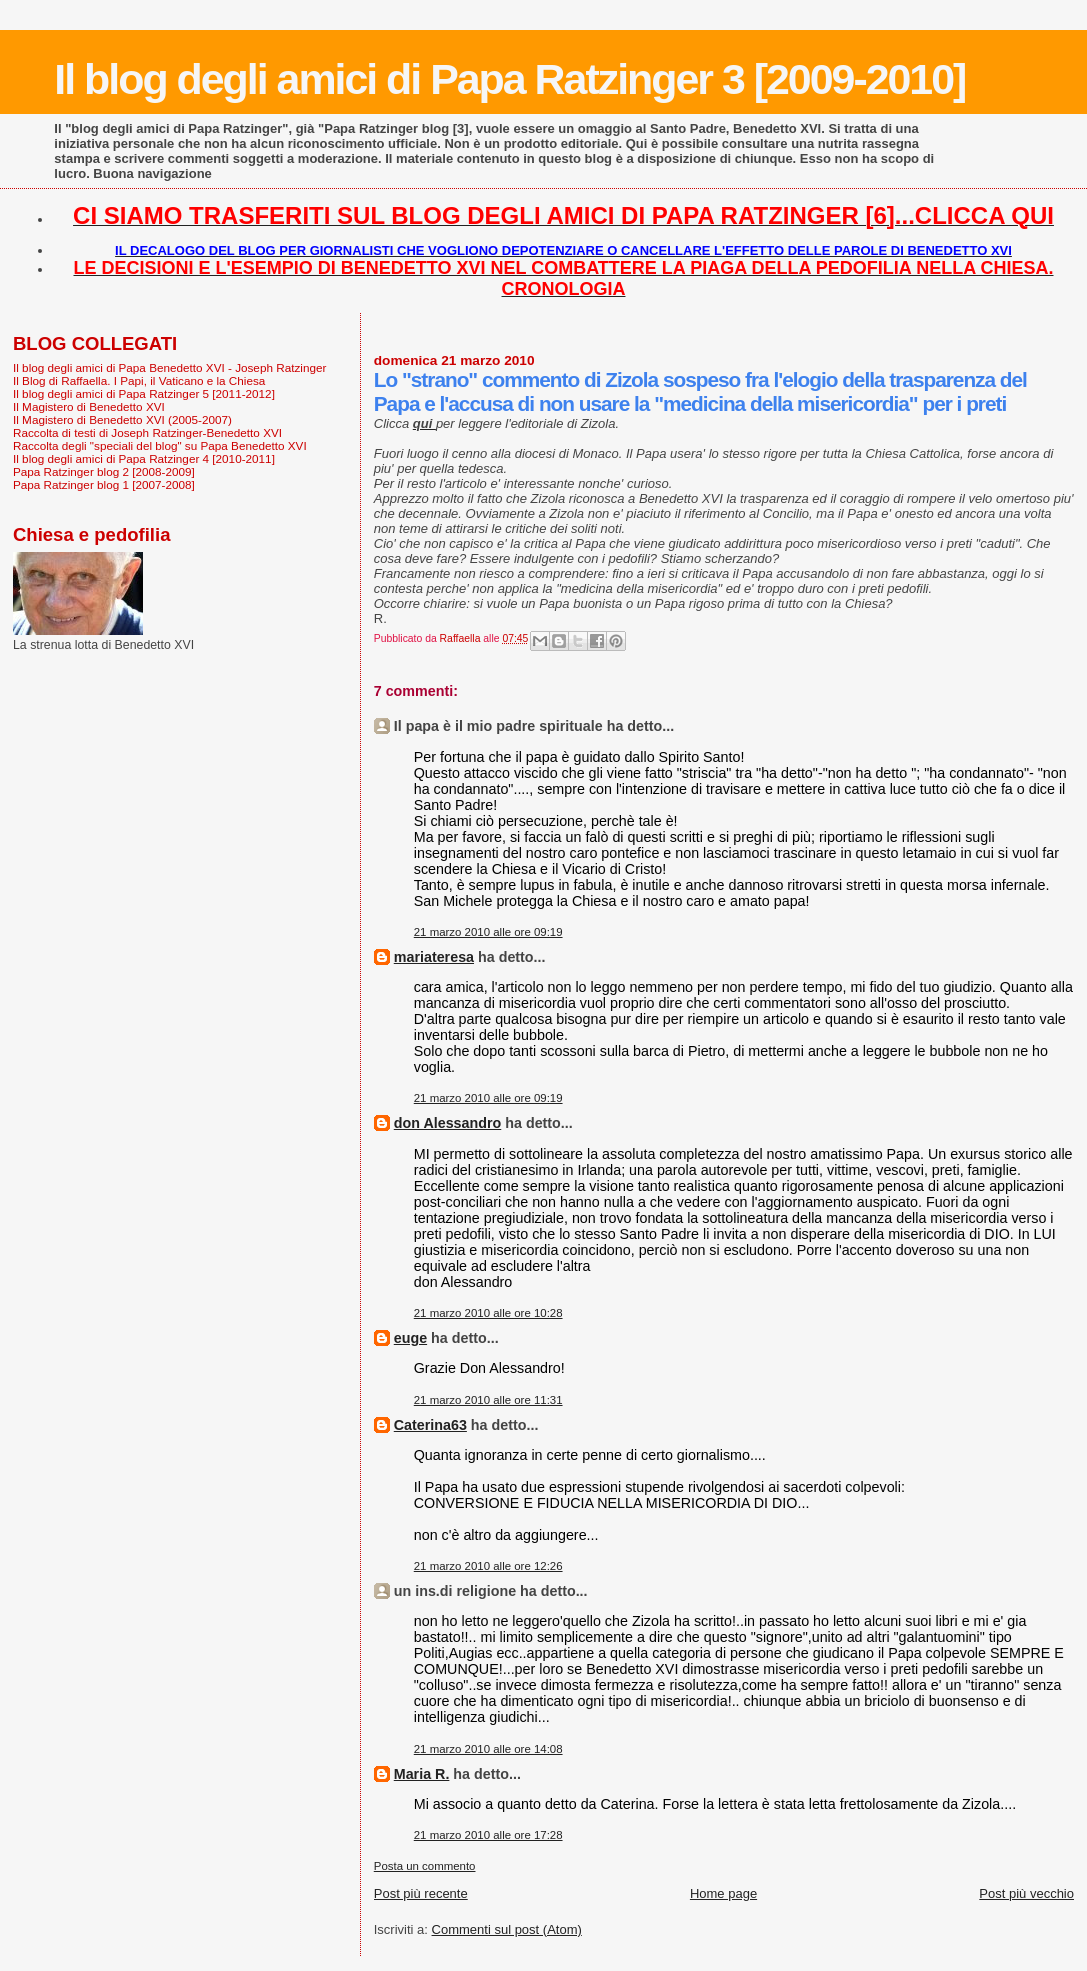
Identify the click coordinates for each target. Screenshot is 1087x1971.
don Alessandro (448, 1123)
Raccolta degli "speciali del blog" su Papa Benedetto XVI (160, 445)
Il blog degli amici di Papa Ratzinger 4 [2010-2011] (144, 458)
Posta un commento (425, 1866)
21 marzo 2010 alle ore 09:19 (488, 932)
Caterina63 (430, 1425)
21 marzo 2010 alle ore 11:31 (488, 1400)
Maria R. (422, 1774)
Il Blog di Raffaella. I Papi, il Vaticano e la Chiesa (139, 380)
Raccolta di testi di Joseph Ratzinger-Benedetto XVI (147, 432)
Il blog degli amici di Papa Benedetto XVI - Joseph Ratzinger (169, 367)
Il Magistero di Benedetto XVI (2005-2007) (122, 419)
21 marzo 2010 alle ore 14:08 (488, 1749)
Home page (723, 1893)
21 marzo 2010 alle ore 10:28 (488, 1313)
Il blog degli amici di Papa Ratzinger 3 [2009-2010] (509, 79)
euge (410, 1338)
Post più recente (421, 1893)
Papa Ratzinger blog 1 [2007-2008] (104, 484)
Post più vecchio (1026, 1893)
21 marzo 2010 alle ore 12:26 (488, 1566)
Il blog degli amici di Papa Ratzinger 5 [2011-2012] (144, 393)
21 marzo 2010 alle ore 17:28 (488, 1835)
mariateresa (434, 957)
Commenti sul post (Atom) (507, 1929)
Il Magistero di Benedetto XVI (89, 406)
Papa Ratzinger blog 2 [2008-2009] (104, 471)
